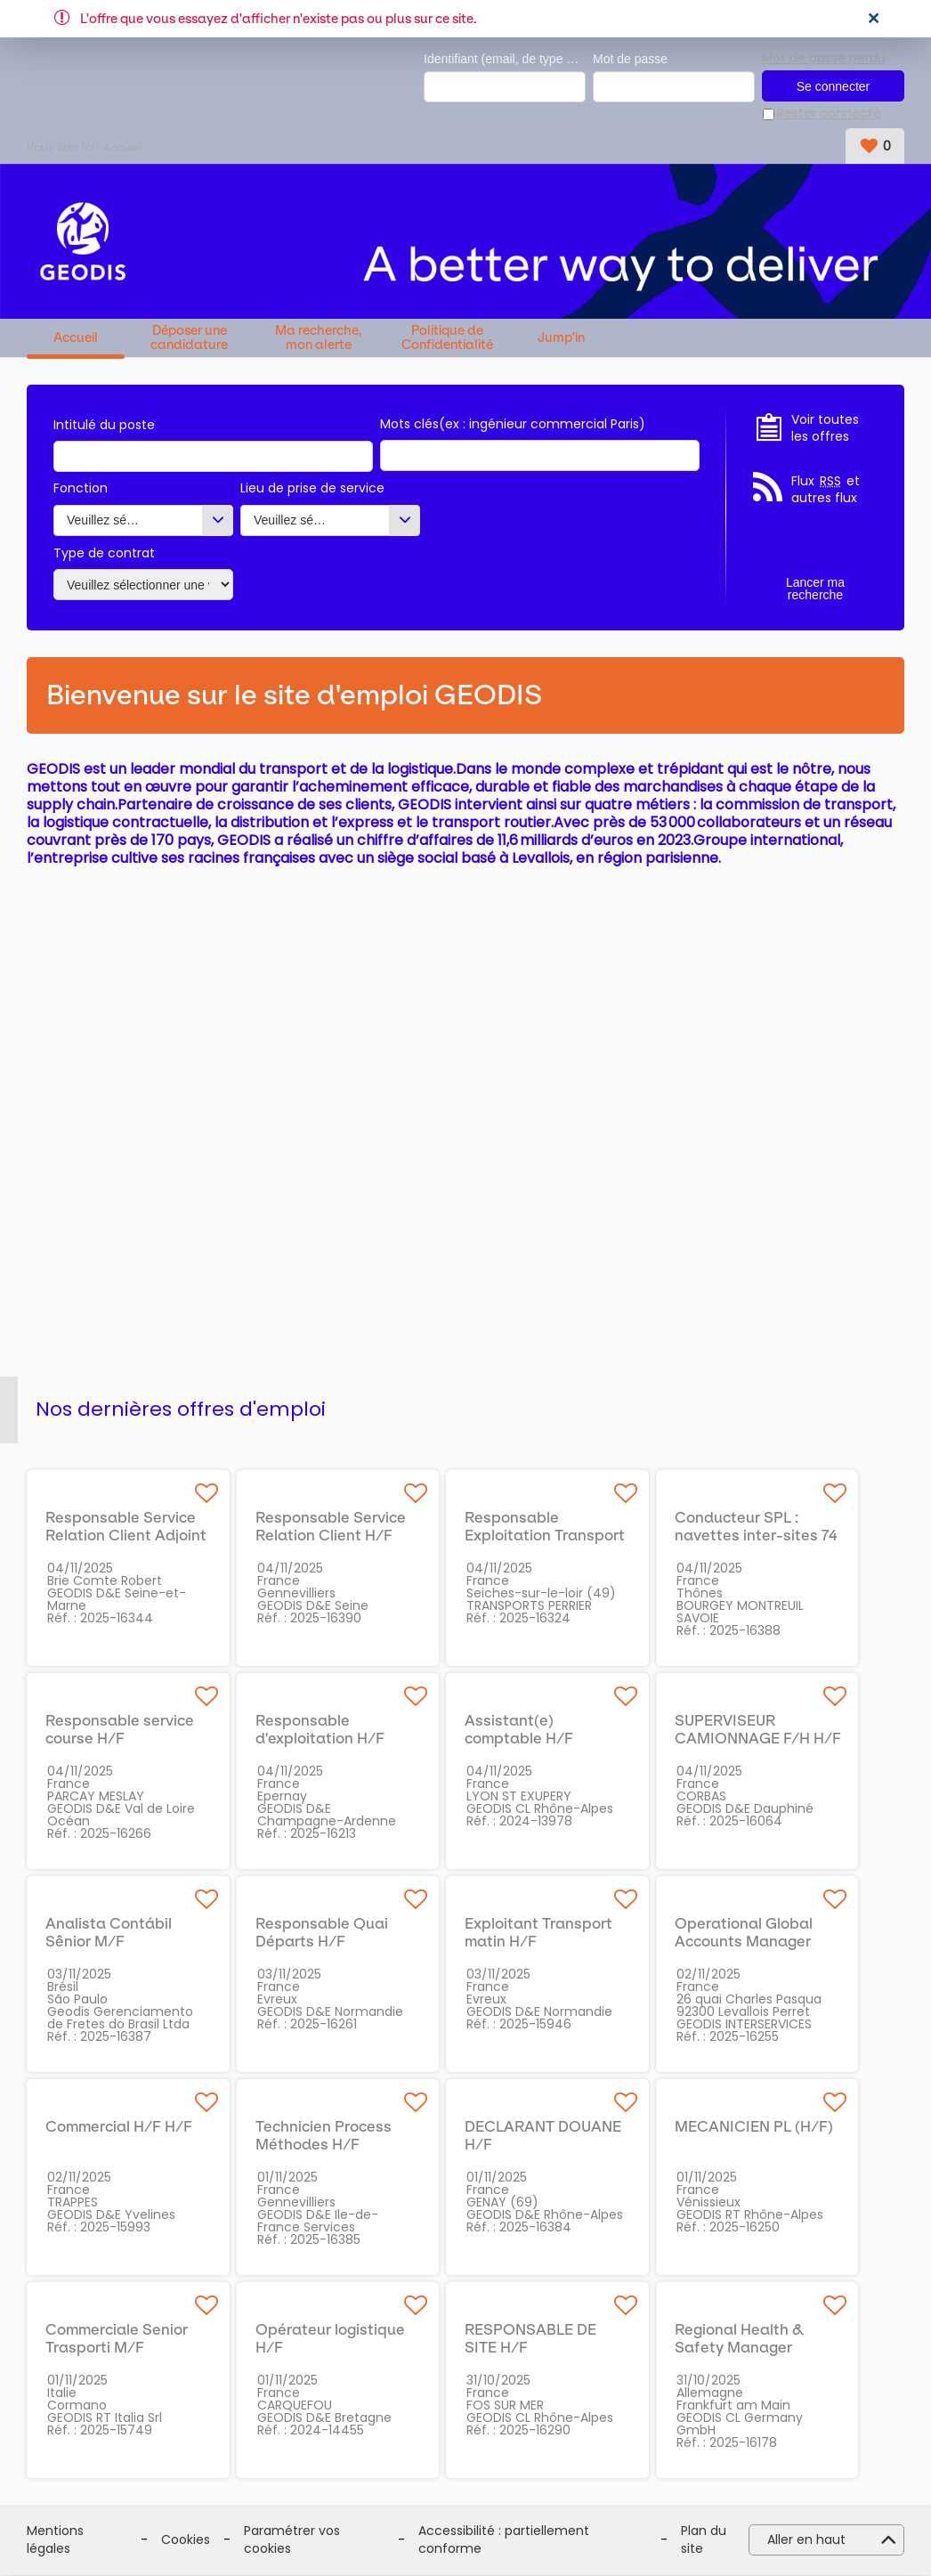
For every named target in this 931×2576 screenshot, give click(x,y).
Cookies (185, 2539)
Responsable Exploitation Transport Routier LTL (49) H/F (545, 1536)
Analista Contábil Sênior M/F (108, 1933)
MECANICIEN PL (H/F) (754, 2127)
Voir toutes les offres (825, 428)
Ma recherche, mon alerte (318, 338)
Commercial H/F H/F (118, 2127)
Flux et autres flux (825, 490)
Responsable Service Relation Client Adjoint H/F (125, 1536)
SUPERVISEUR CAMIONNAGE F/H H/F (758, 1730)
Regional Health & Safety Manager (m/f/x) (739, 2348)
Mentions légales (55, 2540)
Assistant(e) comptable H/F (519, 1730)
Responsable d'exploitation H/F (320, 1730)
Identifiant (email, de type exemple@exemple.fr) (505, 59)
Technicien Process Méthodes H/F (323, 2136)
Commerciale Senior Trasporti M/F (116, 2339)
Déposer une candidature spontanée (189, 338)
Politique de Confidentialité (447, 338)
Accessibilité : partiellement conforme (503, 2540)
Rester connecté (829, 114)
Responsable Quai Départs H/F (321, 1933)
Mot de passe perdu (824, 58)
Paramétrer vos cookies (292, 2540)
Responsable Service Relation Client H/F (330, 1527)
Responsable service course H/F (119, 1730)
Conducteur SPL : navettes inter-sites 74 (756, 1527)
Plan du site (703, 2540)
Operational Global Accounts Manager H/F (744, 1942)
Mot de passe (630, 59)
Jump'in (561, 337)
